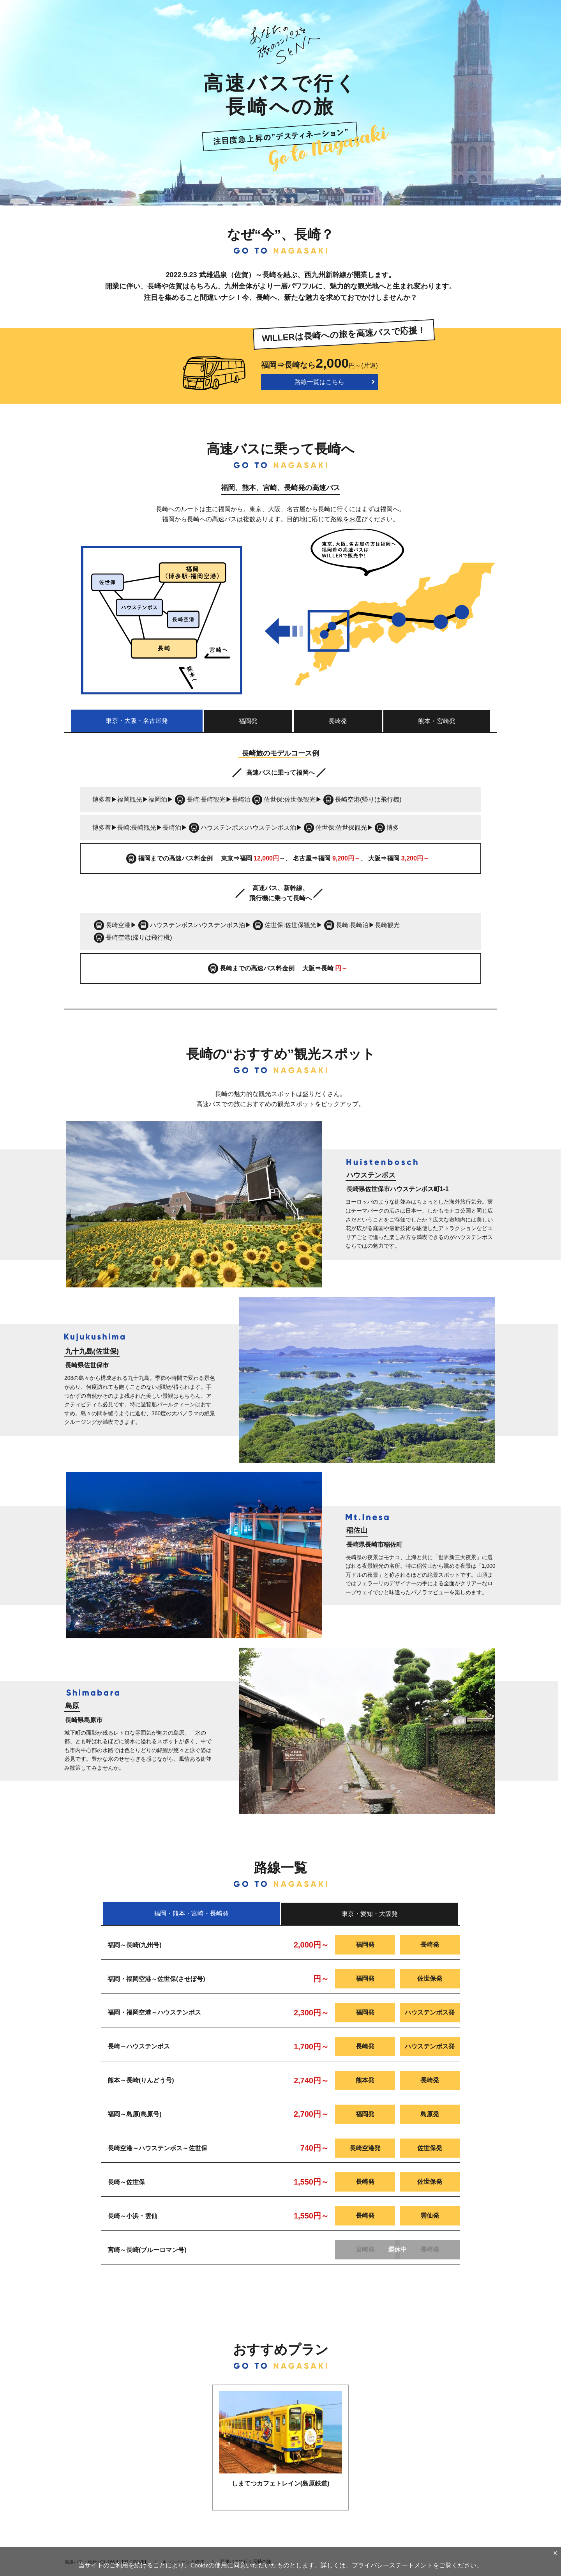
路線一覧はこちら (319, 382)
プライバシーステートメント (392, 2565)
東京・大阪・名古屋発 (137, 720)
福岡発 (248, 721)
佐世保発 (429, 1978)
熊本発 (365, 2080)
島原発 (429, 2114)
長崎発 (337, 721)
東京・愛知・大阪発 (370, 1913)
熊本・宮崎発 (436, 721)
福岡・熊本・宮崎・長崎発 (191, 1913)
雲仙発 (429, 2215)
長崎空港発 (365, 2148)
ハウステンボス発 (430, 2012)
